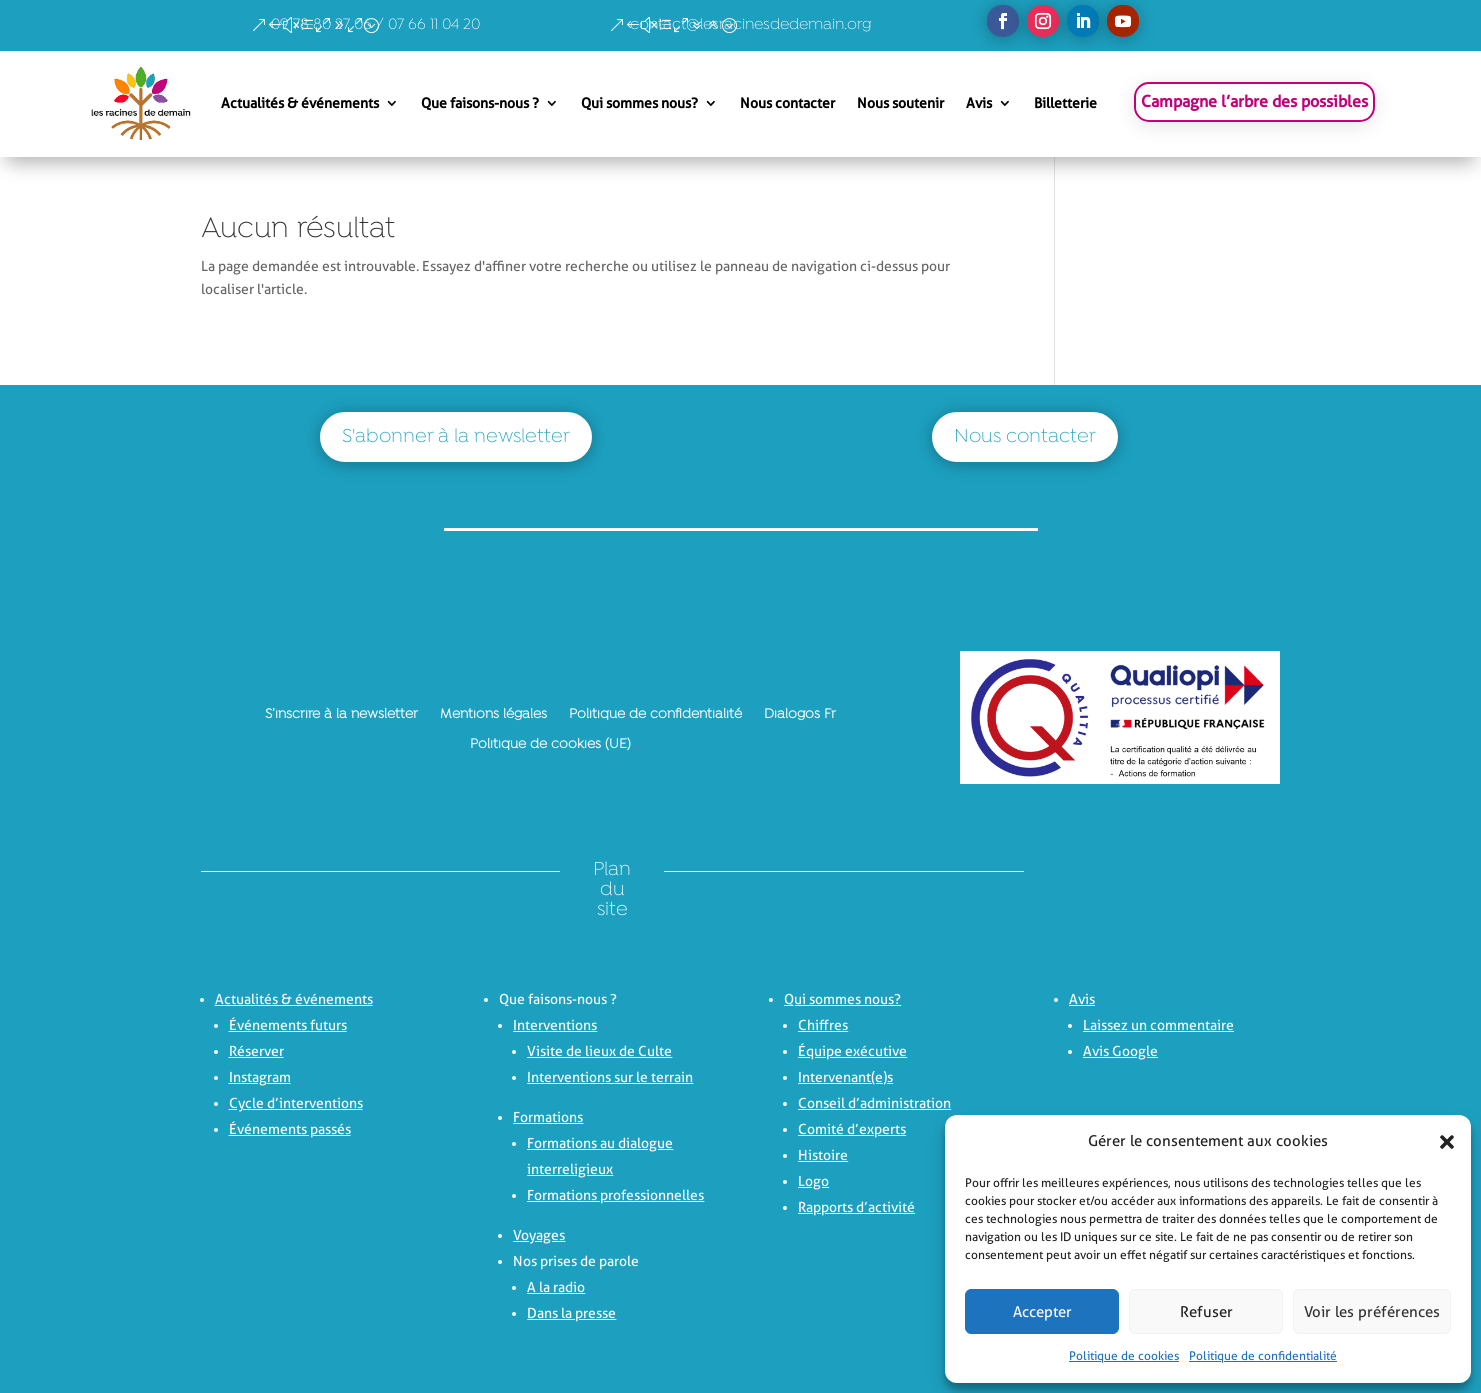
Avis (979, 103)
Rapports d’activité (856, 1207)
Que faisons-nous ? (480, 103)
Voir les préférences (1372, 1312)
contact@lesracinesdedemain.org (751, 25)
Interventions (555, 1025)
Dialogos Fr (800, 714)
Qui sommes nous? (639, 103)
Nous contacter (787, 103)
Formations (548, 1117)
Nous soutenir (900, 103)
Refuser (1206, 1312)
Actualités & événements (300, 103)
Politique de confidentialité (1263, 1355)
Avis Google (1120, 1051)
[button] (1441, 1142)
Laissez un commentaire (1158, 1025)
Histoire (823, 1155)
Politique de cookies (1124, 1355)
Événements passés (290, 1129)
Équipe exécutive (852, 1051)
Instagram (260, 1077)
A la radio (556, 1287)
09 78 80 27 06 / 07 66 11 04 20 (375, 25)
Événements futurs (288, 1025)
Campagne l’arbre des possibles (1254, 101)
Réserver (256, 1051)
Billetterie (1065, 103)
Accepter (1042, 1312)
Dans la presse (571, 1313)
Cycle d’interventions (296, 1103)
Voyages (539, 1235)
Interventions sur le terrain (610, 1077)
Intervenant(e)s (845, 1077)
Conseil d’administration (874, 1103)
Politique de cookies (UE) (550, 744)
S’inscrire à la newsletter (341, 714)
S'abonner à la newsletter (456, 437)
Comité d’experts (852, 1129)
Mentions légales (493, 714)
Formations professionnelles (615, 1195)
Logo (813, 1181)
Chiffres (823, 1025)
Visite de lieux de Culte (599, 1051)
